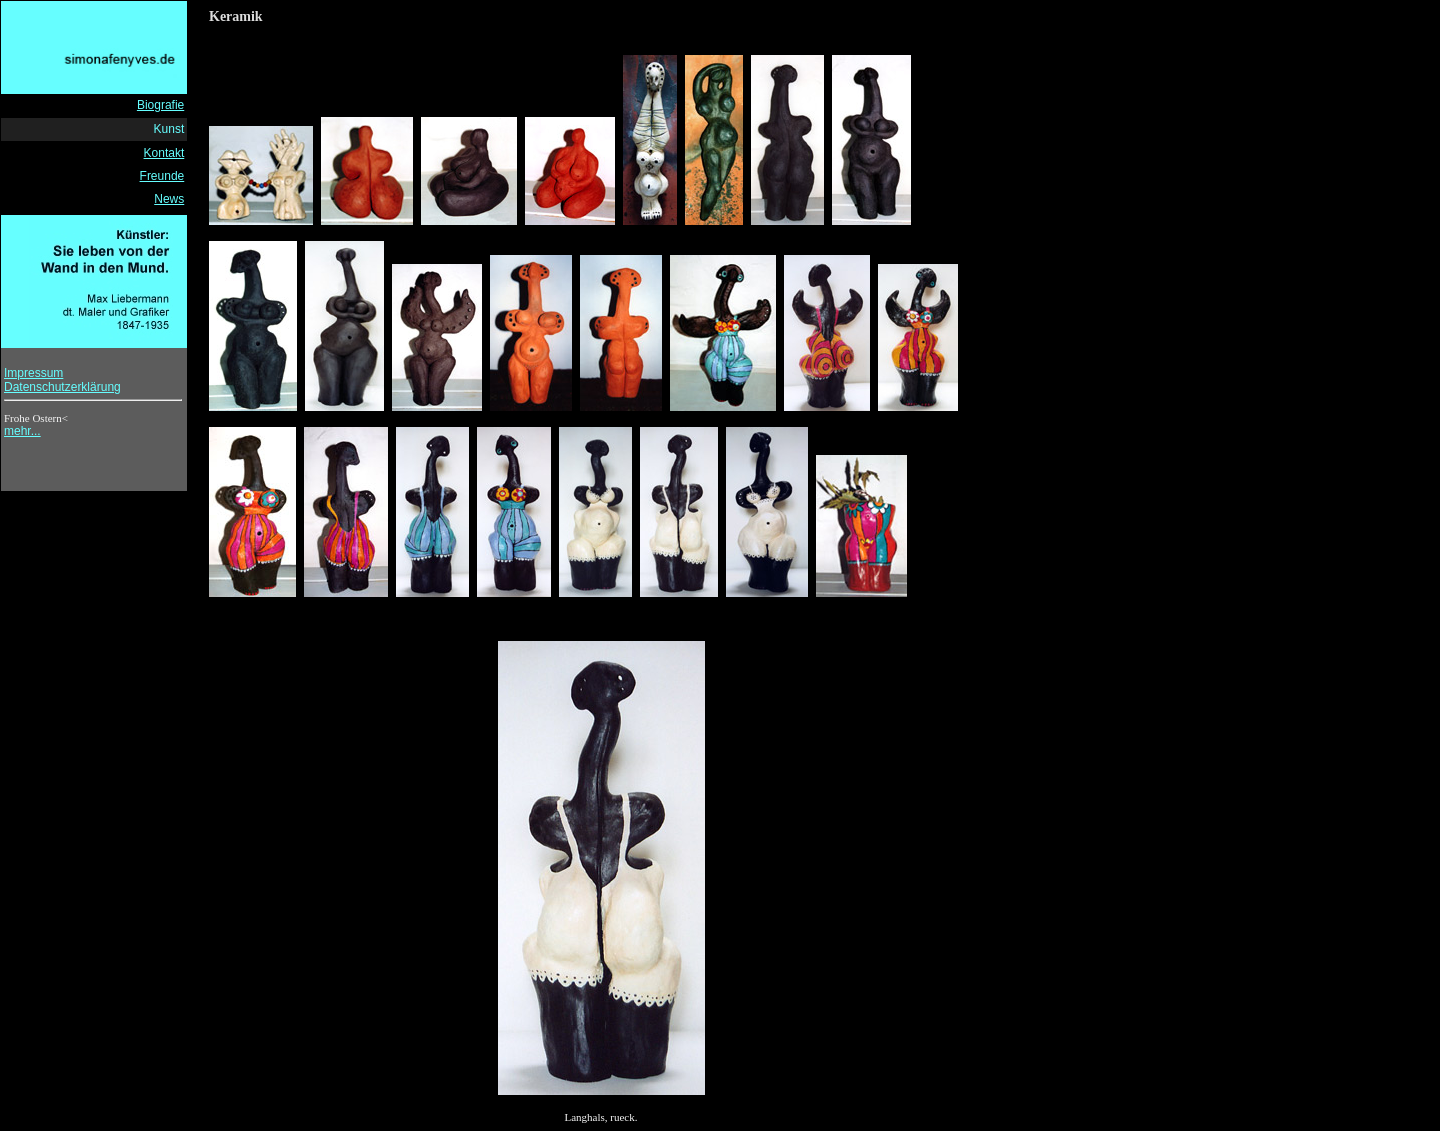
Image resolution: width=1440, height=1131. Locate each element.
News (169, 199)
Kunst (169, 129)
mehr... (22, 431)
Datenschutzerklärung (62, 387)
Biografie (160, 105)
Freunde (162, 176)
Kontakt (164, 153)
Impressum (33, 373)
